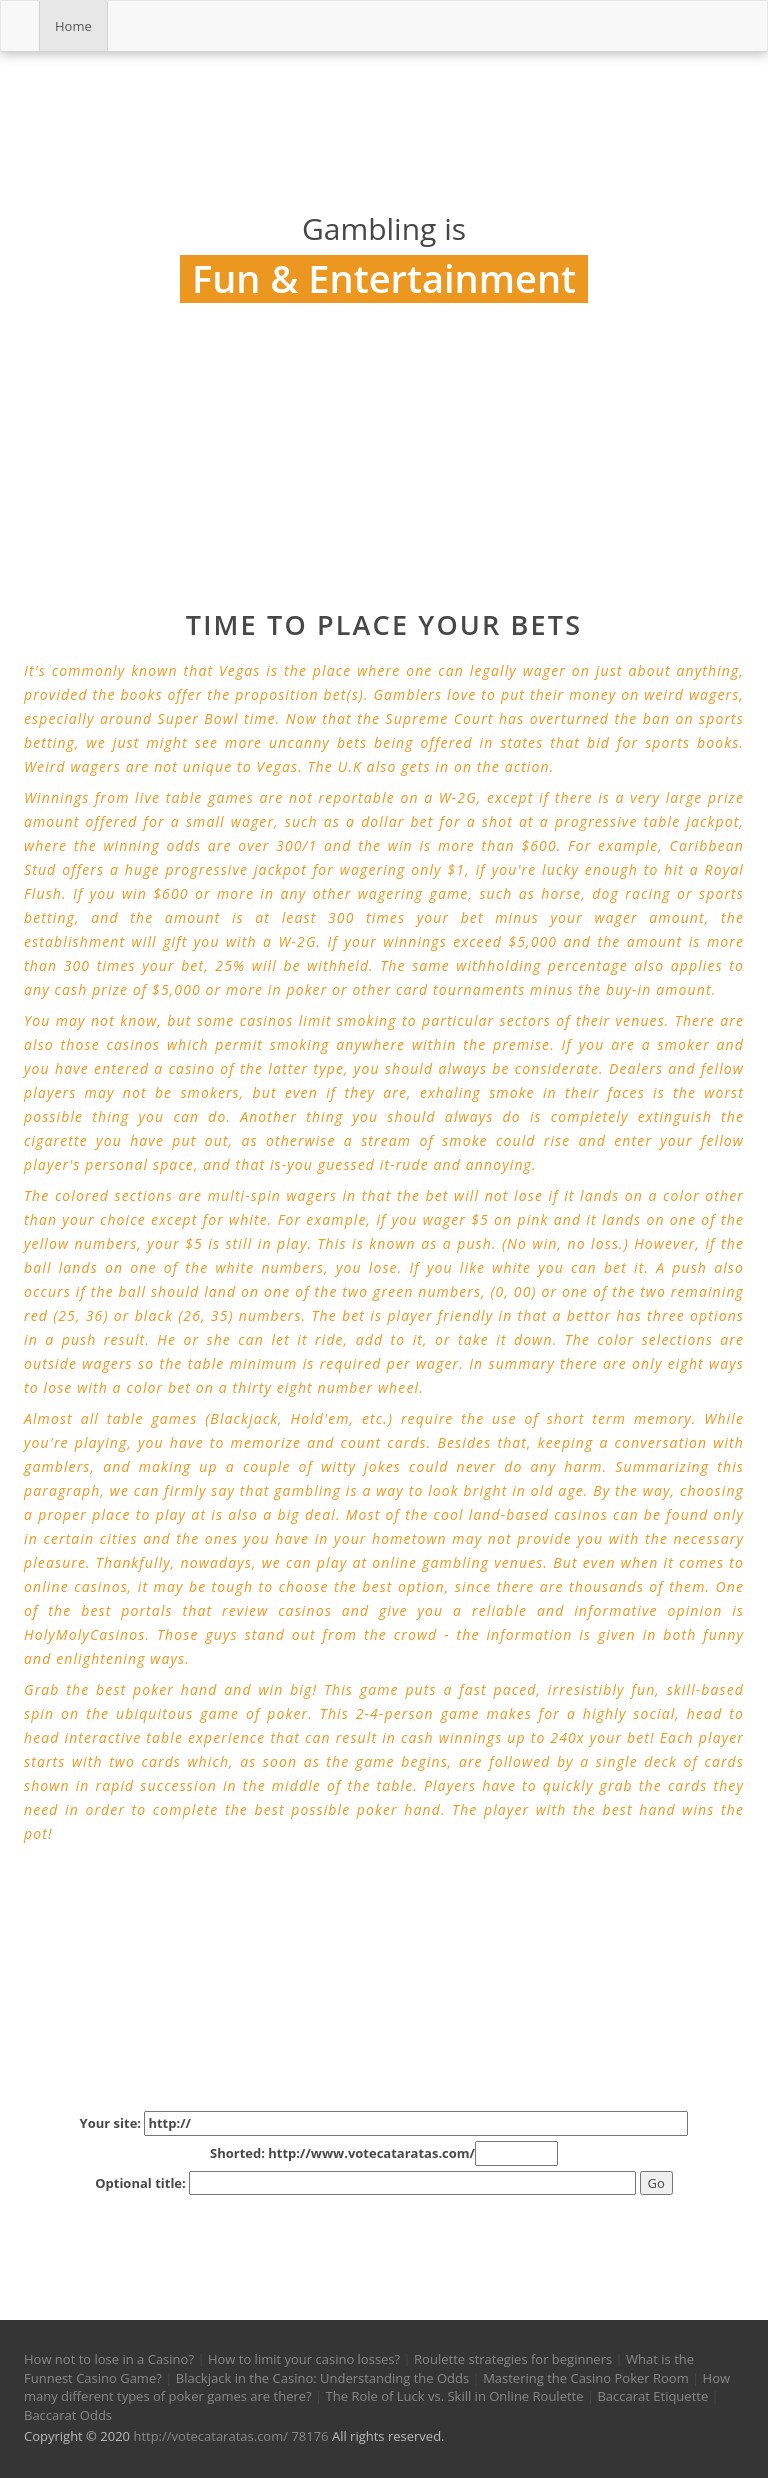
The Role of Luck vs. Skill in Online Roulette (455, 2396)
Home (73, 26)
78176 (309, 2436)
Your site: (384, 2123)
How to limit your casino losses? (304, 2359)
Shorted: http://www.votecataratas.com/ (384, 2153)
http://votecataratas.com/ (210, 2436)
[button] (42, 2228)
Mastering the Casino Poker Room (586, 2378)
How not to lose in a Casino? (109, 2359)
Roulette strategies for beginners (513, 2359)
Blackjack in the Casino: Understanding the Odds (322, 2378)
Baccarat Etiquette (652, 2396)
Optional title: (365, 2183)
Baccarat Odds (68, 2415)
